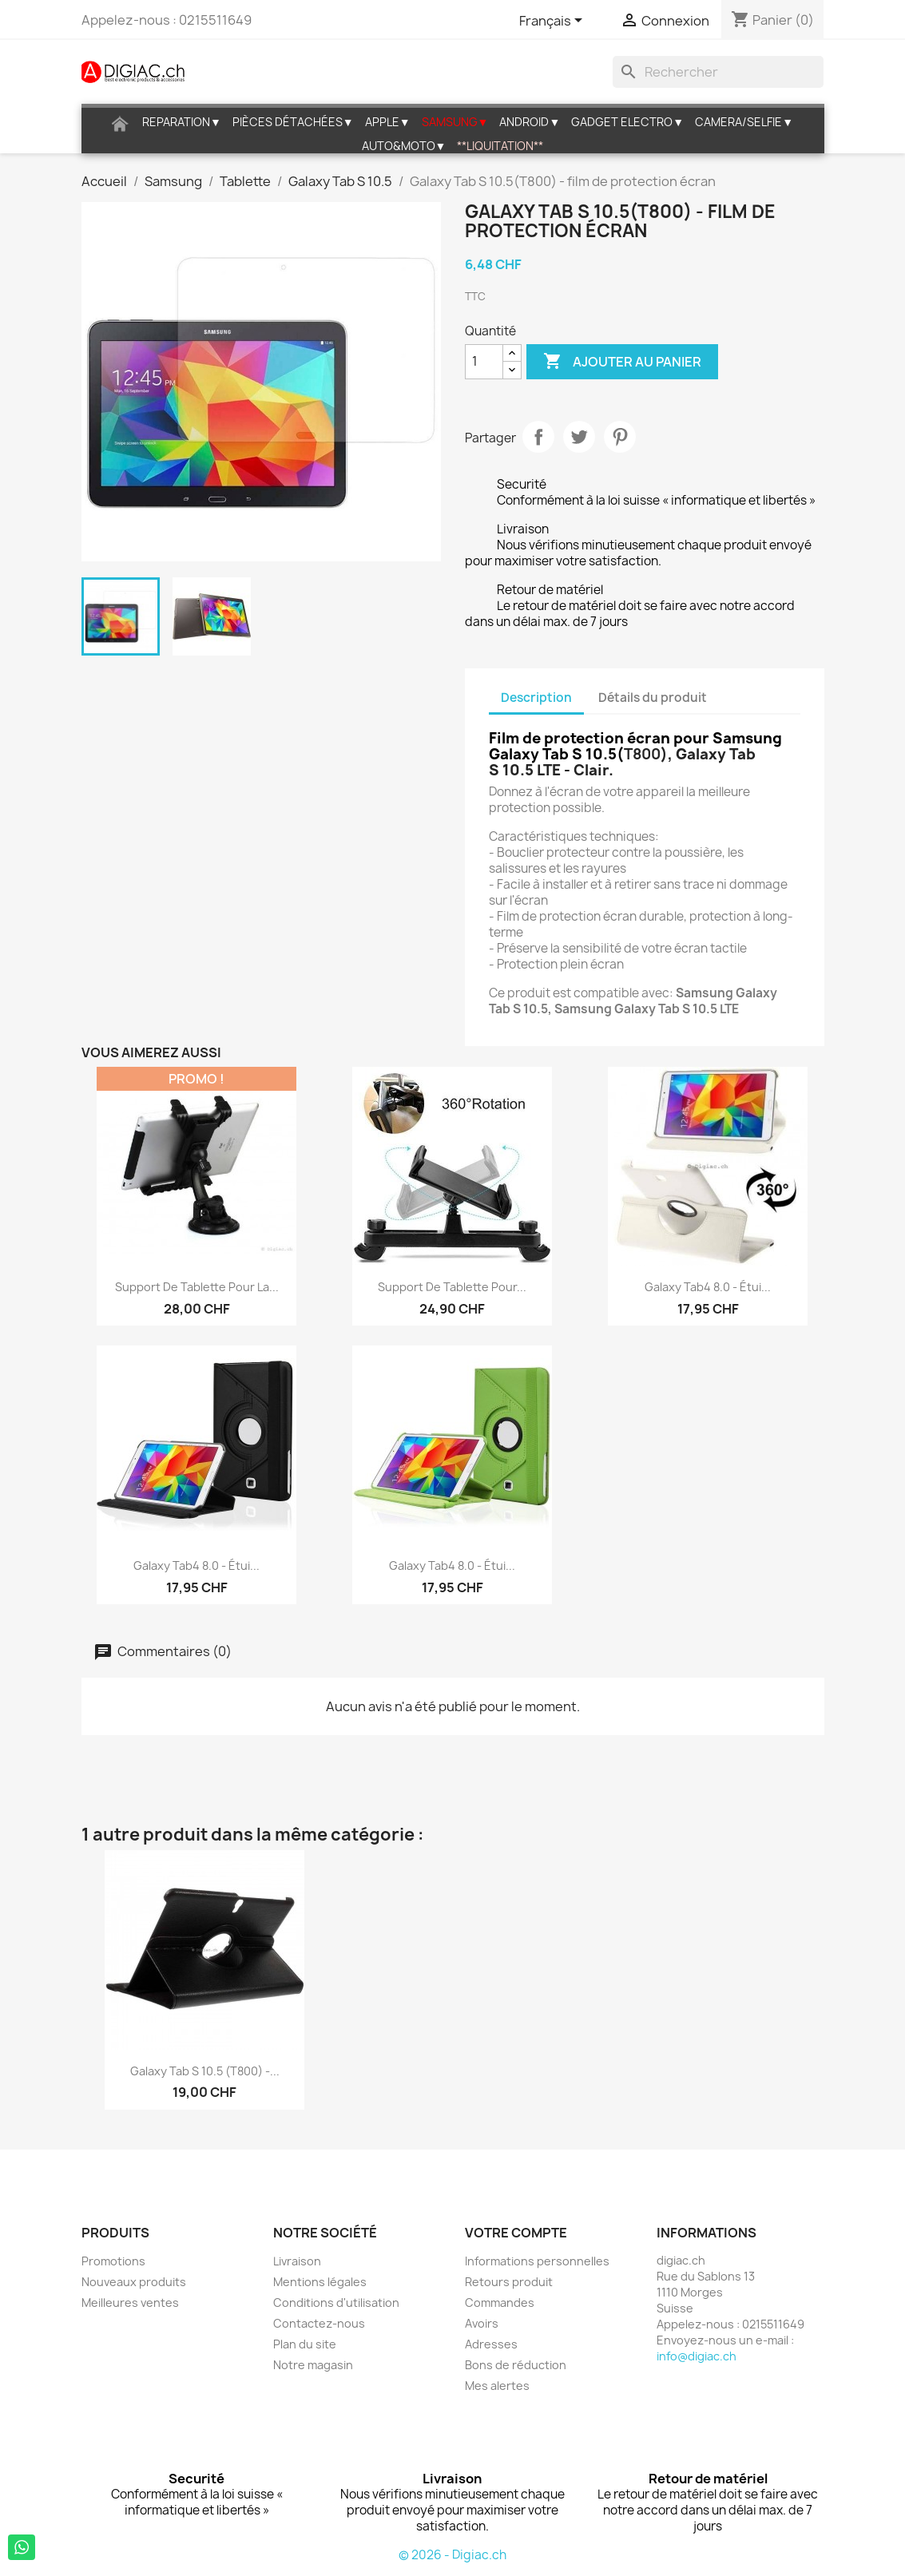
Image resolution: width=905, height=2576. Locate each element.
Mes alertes (497, 2385)
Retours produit (509, 2281)
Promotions (113, 2261)
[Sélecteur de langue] (553, 21)
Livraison (297, 2261)
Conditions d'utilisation (336, 2302)
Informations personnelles (537, 2261)
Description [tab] (536, 697)
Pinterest (620, 437)
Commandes (499, 2302)
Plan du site (304, 2344)
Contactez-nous (319, 2323)
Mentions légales (320, 2281)
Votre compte (516, 2232)
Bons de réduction (515, 2364)
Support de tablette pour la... (197, 1286)
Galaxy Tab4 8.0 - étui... (708, 1286)
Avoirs (481, 2323)
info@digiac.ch (696, 2356)
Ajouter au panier (622, 361)
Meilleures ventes (130, 2302)
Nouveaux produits (133, 2281)
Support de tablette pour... (452, 1286)
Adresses (491, 2344)
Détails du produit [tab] (652, 697)
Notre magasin (313, 2364)
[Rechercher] (718, 72)
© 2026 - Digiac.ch (452, 2554)
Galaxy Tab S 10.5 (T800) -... (205, 2071)
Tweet (579, 437)
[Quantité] (484, 361)
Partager (538, 437)
